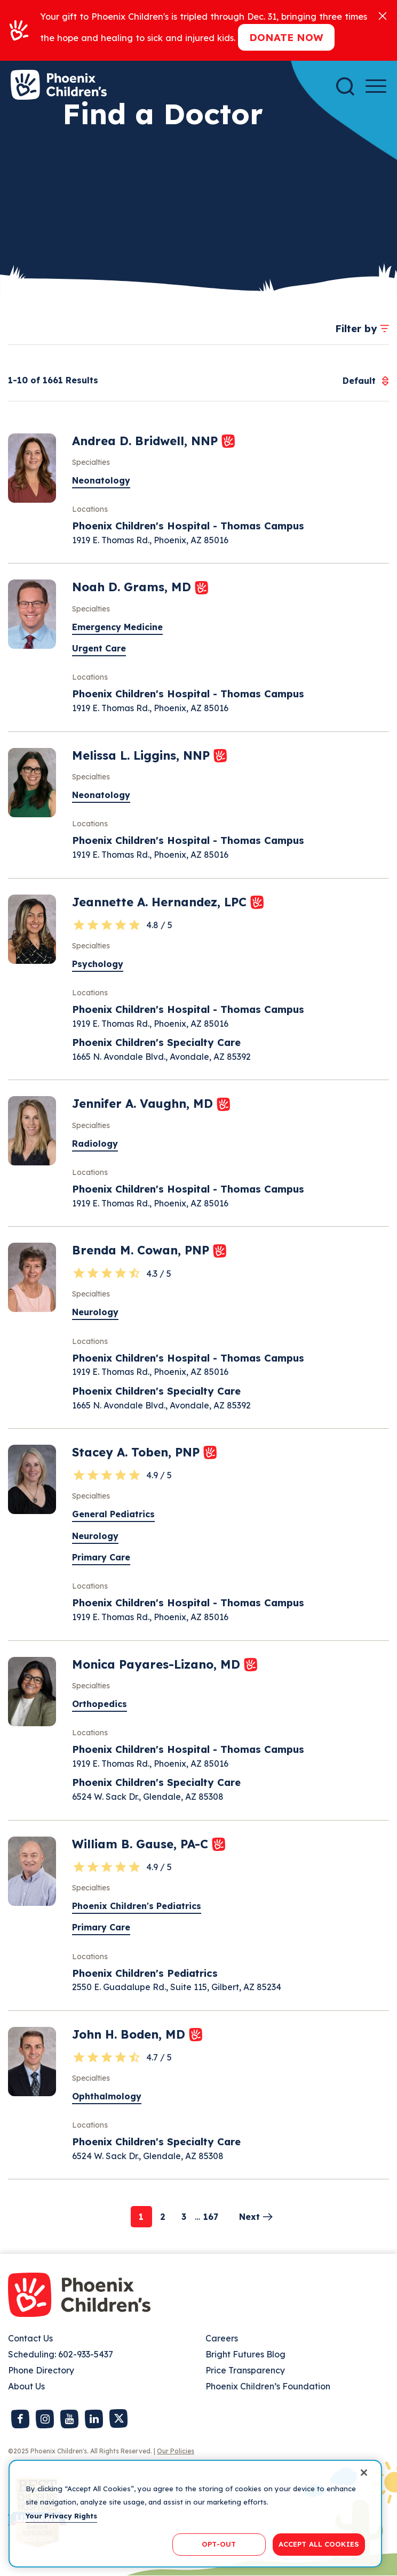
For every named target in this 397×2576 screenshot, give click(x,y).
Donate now (286, 37)
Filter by (356, 328)
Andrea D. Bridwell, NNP (146, 440)
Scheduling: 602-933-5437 (60, 2354)
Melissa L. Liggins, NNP (142, 755)
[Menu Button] (376, 86)
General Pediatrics (113, 1514)
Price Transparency (245, 2370)
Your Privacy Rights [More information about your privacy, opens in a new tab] (61, 2515)
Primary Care (101, 1557)
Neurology (95, 1312)
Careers (221, 2338)
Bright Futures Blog (245, 2354)
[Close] (382, 15)
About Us (26, 2386)
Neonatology (101, 480)
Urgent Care (99, 648)
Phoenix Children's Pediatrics (136, 1906)
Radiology (95, 1143)
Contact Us (30, 2338)
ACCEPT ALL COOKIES (319, 2544)
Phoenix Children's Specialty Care (156, 1042)
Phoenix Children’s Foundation (267, 2386)
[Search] (345, 86)
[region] (195, 2513)
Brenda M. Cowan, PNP (142, 1250)
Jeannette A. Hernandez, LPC (161, 902)
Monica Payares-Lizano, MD (158, 1664)
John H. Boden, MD (130, 2034)
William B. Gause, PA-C (142, 1844)
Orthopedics (99, 1703)
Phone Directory (41, 2370)
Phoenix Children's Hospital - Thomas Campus (188, 525)
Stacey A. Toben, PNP (137, 1452)
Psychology (97, 964)
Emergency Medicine (117, 627)
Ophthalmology (106, 2096)
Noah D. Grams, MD (133, 586)
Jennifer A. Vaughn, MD (144, 1103)
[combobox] (359, 381)
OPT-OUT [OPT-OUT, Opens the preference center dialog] (219, 2544)
